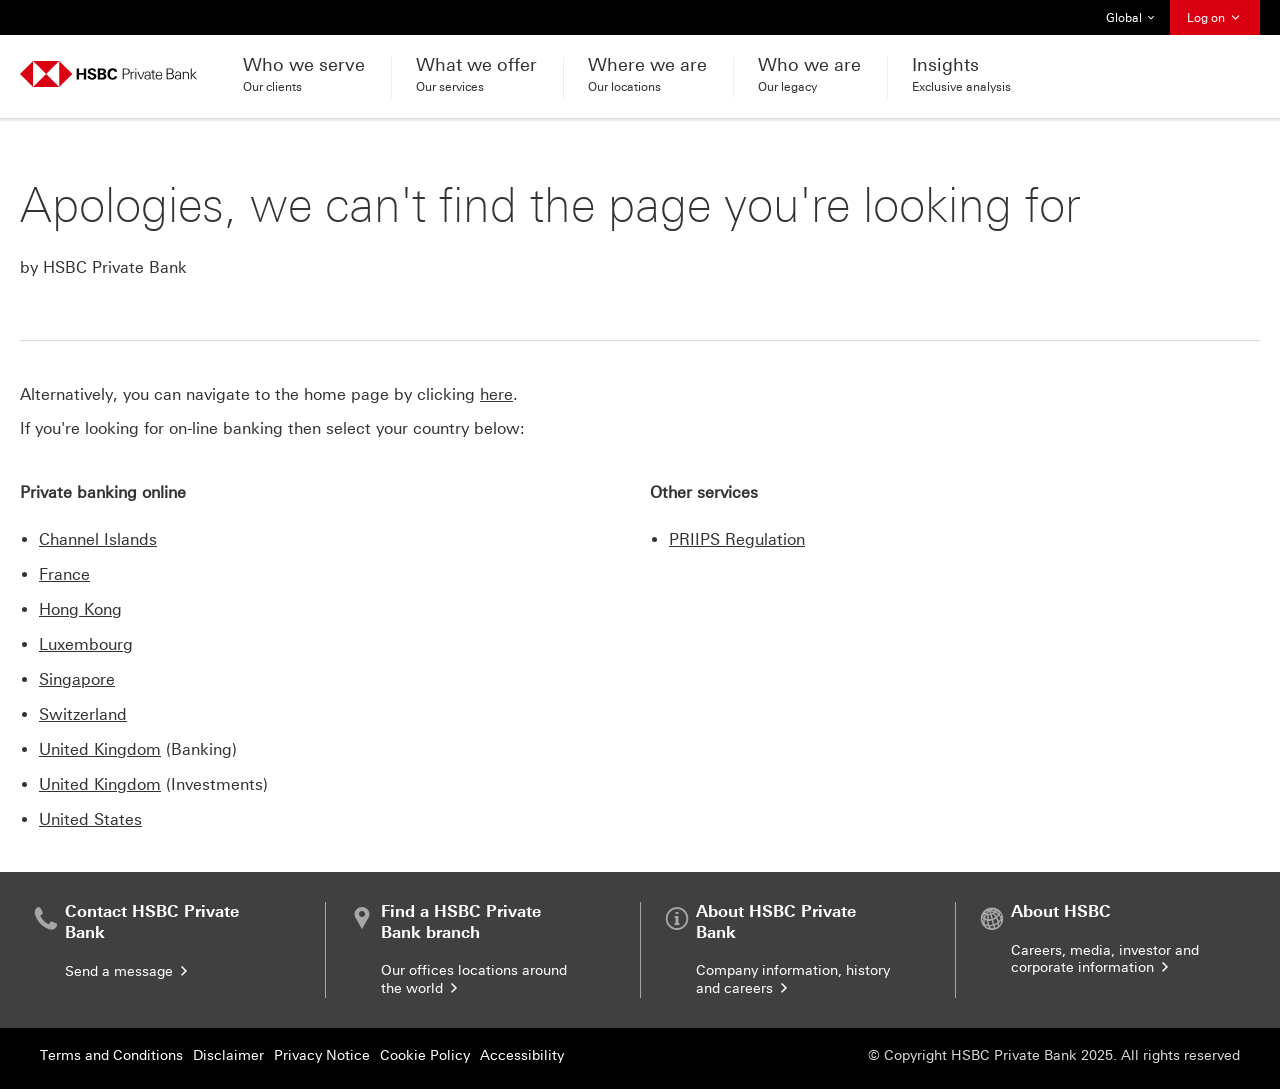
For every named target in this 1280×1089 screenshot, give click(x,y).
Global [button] (1131, 18)
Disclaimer (228, 1055)
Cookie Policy (425, 1055)
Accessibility (522, 1055)
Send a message (128, 971)
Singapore (77, 679)
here (496, 394)
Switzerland (83, 714)
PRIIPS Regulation (737, 539)
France (64, 574)
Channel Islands (98, 539)
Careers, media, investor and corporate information (1105, 959)
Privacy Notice (322, 1055)
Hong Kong (80, 609)
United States (90, 819)
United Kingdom (100, 749)
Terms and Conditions (111, 1055)
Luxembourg (86, 644)
